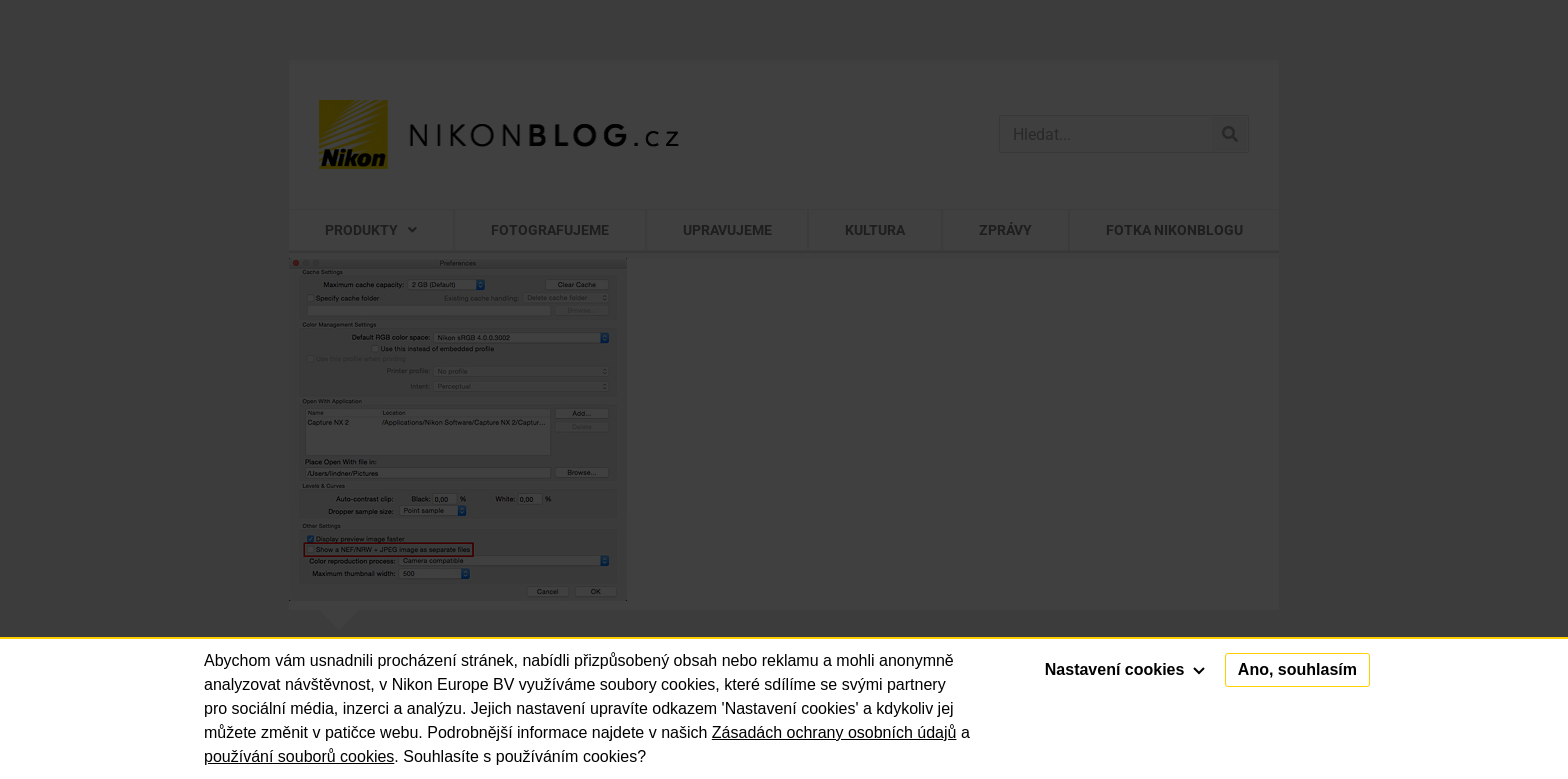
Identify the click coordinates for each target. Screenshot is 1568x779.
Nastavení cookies (1125, 669)
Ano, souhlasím (1297, 669)
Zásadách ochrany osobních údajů (834, 732)
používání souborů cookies (299, 756)
